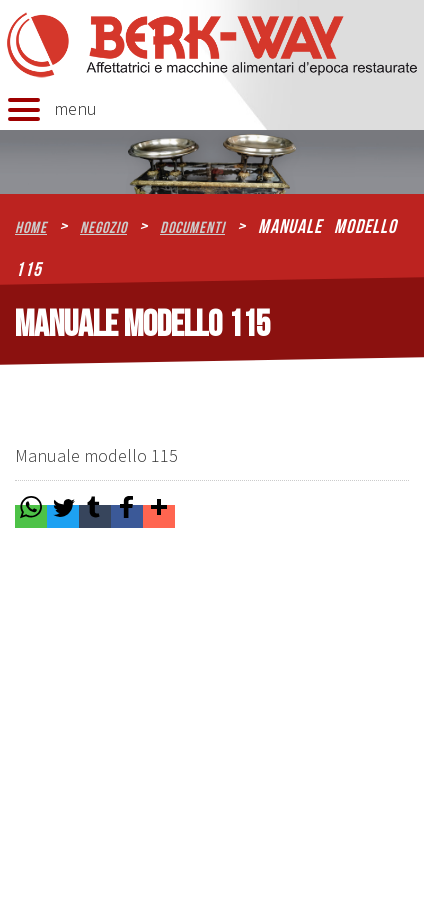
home (31, 228)
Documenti (192, 228)
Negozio (103, 228)
